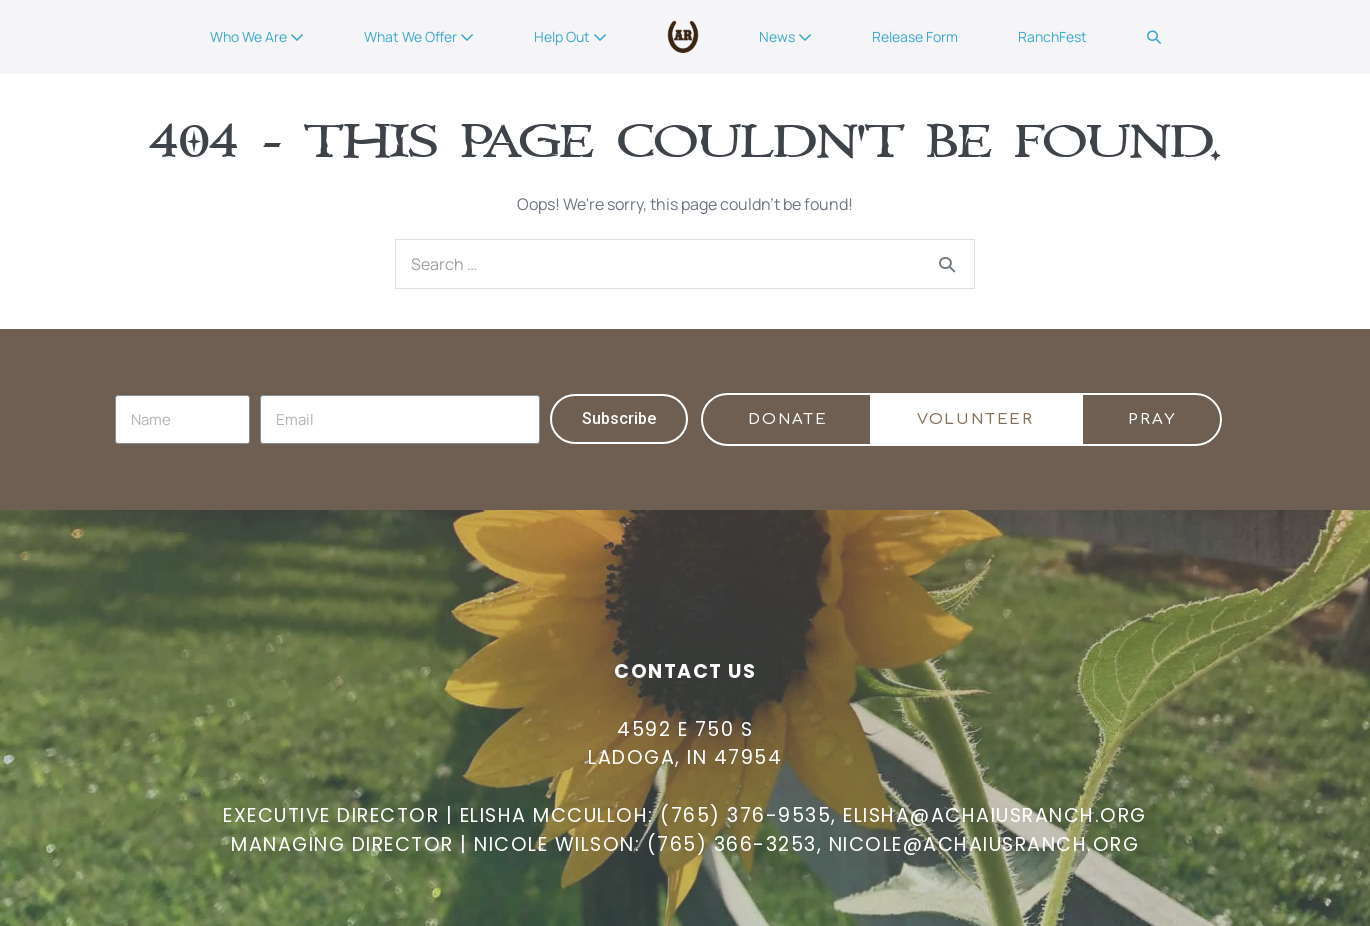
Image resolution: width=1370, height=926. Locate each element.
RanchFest (1052, 36)
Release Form (915, 36)
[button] (1154, 37)
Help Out (570, 36)
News (785, 36)
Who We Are (257, 36)
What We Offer (419, 36)
